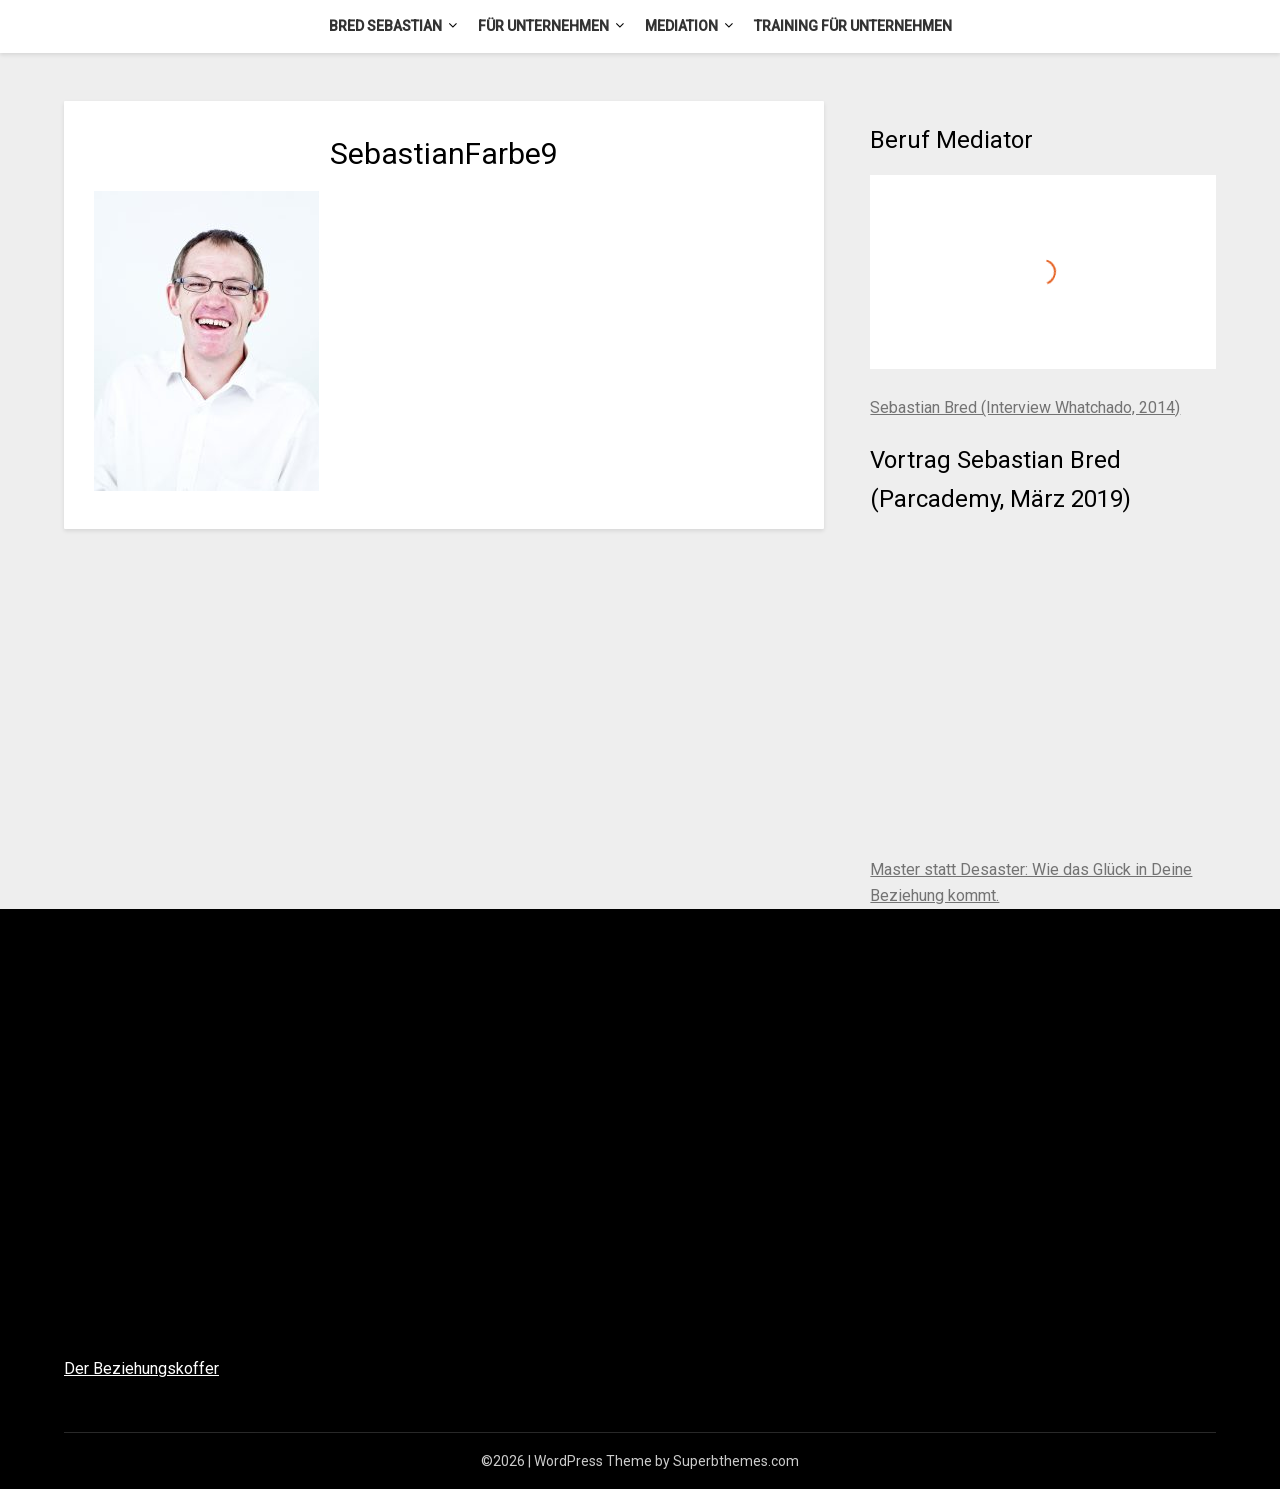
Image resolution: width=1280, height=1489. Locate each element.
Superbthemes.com (736, 1461)
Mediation (681, 26)
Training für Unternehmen (853, 26)
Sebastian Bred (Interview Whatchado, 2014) (1025, 407)
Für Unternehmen (543, 26)
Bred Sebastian (385, 26)
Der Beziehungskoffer (141, 1368)
